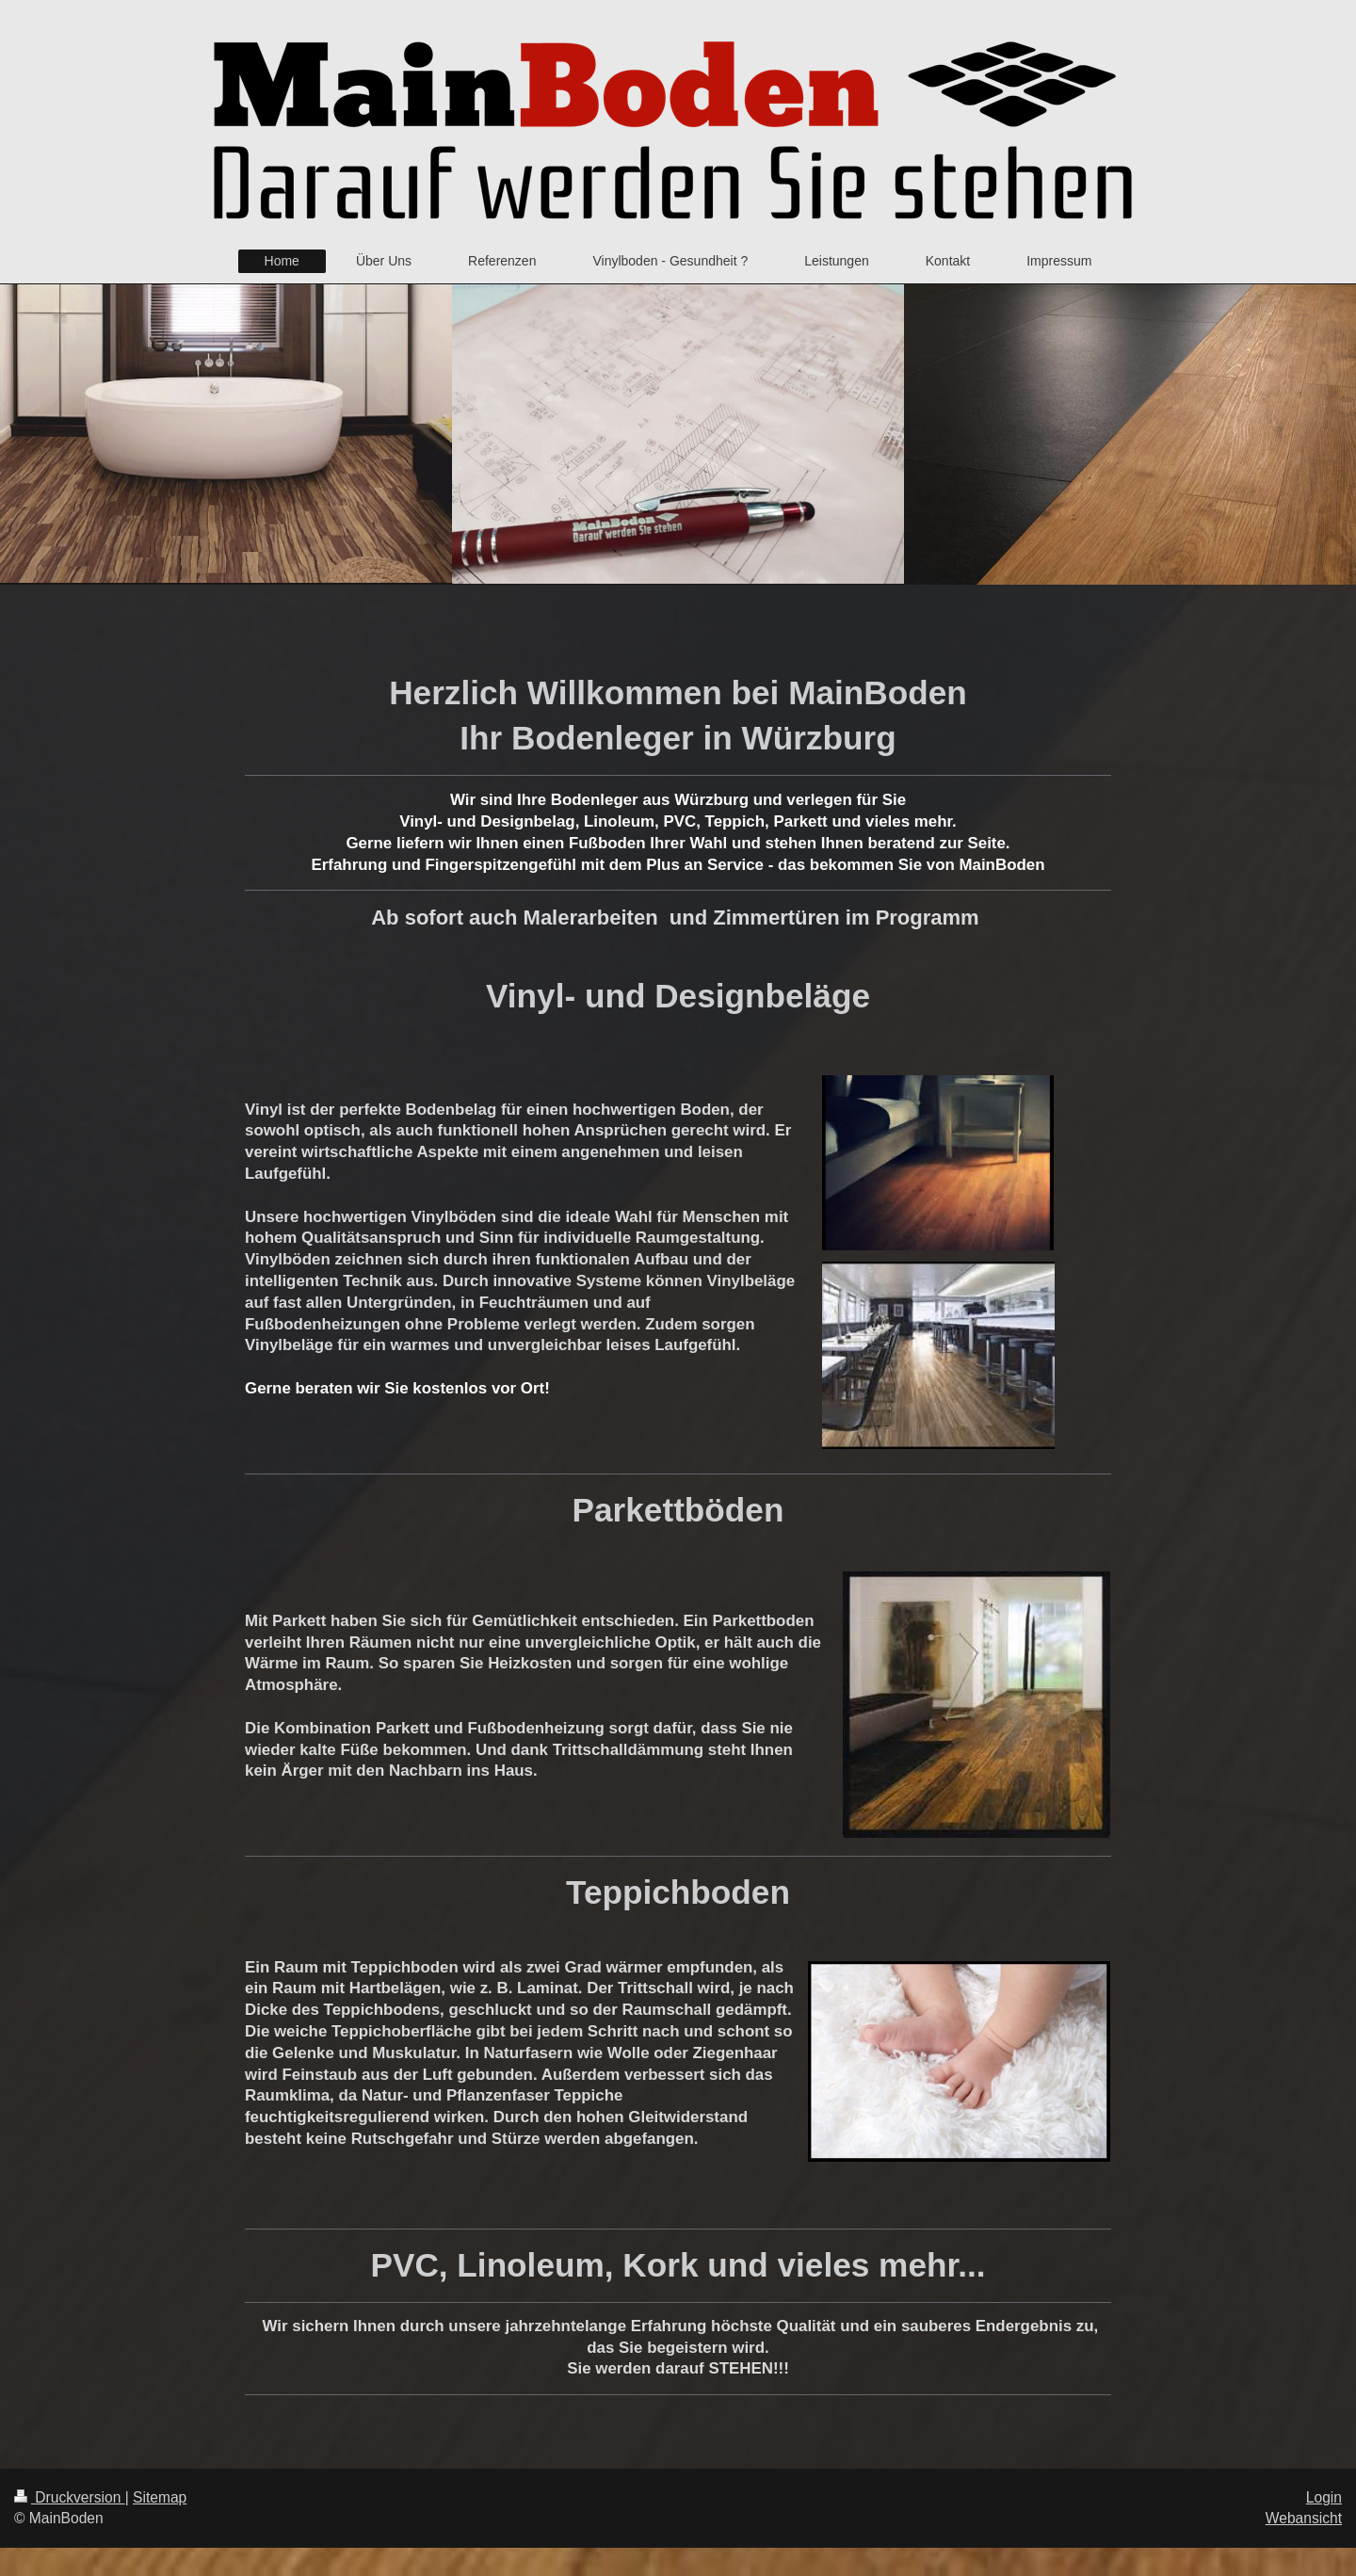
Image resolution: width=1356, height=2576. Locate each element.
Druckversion (69, 2497)
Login (1324, 2497)
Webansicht (1304, 2518)
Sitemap (159, 2497)
